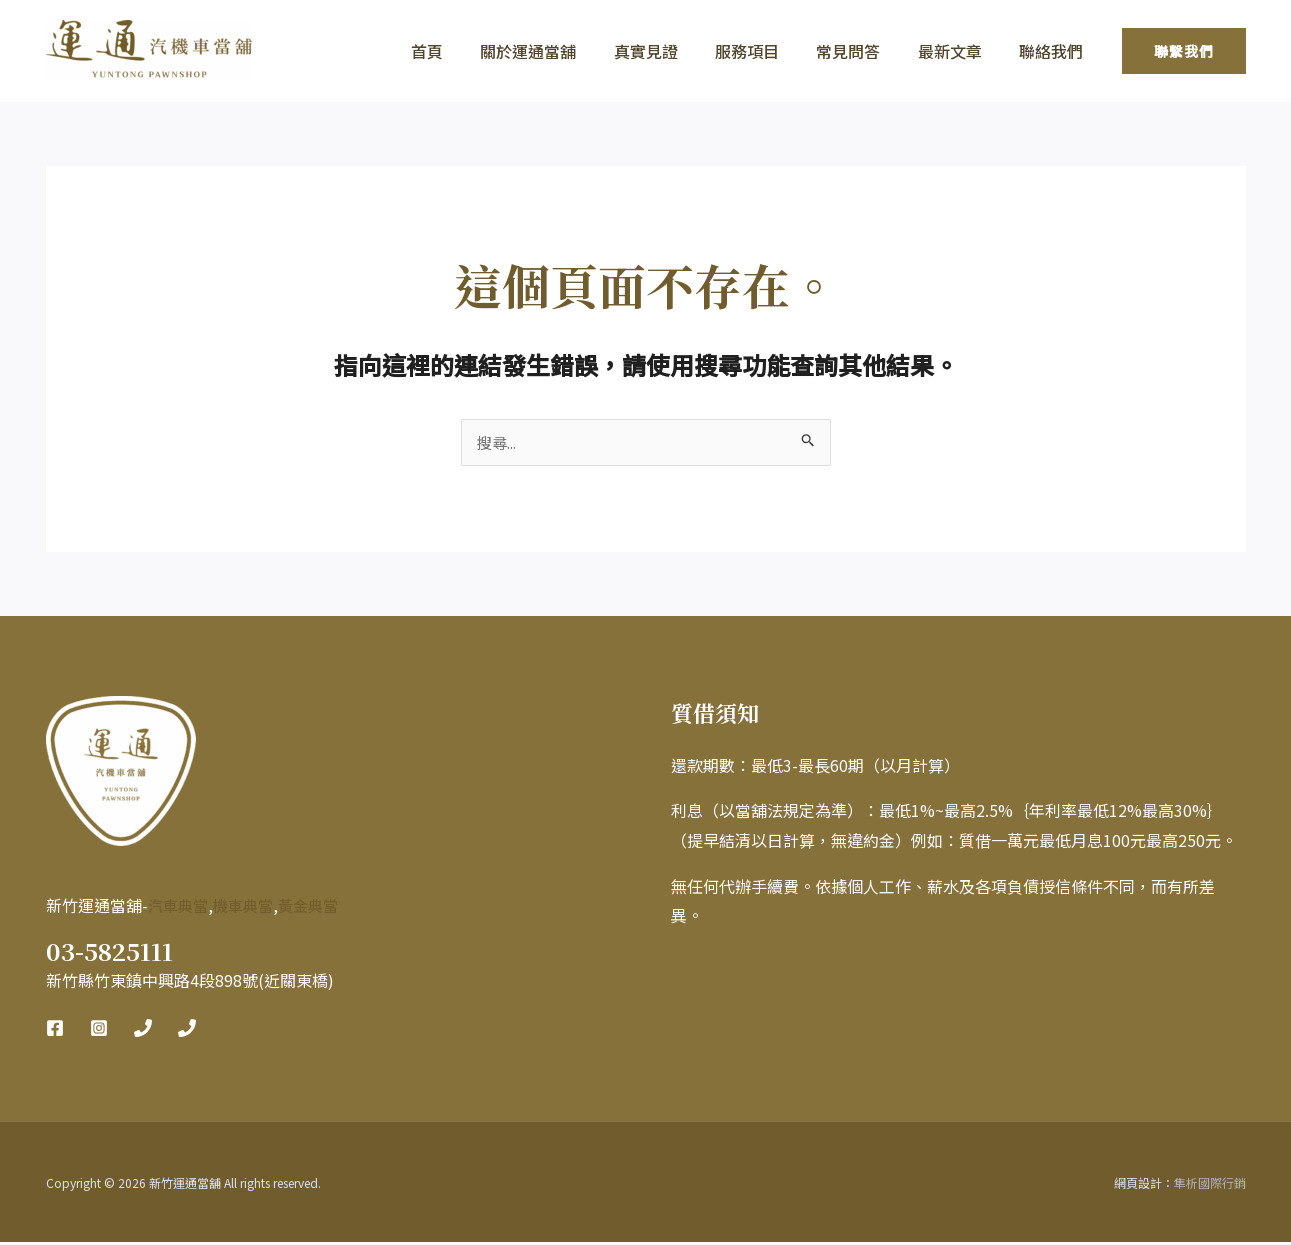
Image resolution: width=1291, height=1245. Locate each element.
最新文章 (958, 51)
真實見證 (670, 51)
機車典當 (249, 908)
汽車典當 (180, 908)
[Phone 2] (187, 1031)
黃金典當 (318, 908)
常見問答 (862, 51)
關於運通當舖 (558, 51)
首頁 (462, 51)
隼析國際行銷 (1210, 1185)
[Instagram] (99, 1031)
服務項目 (766, 51)
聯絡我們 (1054, 51)
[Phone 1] (143, 1031)
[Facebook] (55, 1031)
